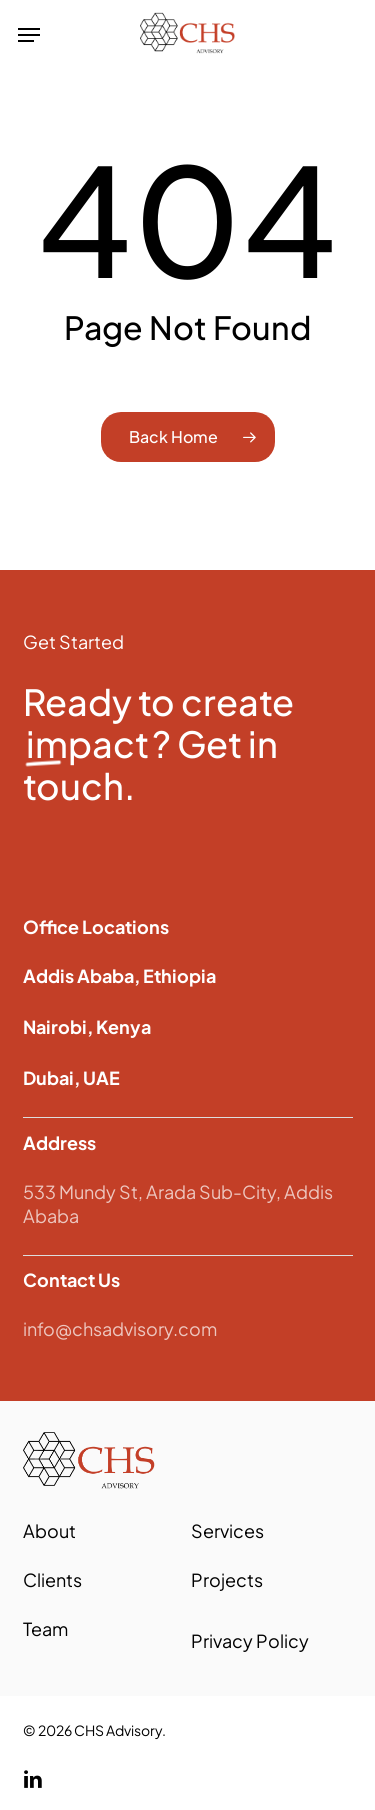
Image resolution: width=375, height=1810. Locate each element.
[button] (29, 35)
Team (45, 1628)
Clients (52, 1579)
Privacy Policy (250, 1640)
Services (227, 1530)
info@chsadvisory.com (120, 1328)
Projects (227, 1579)
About (49, 1530)
